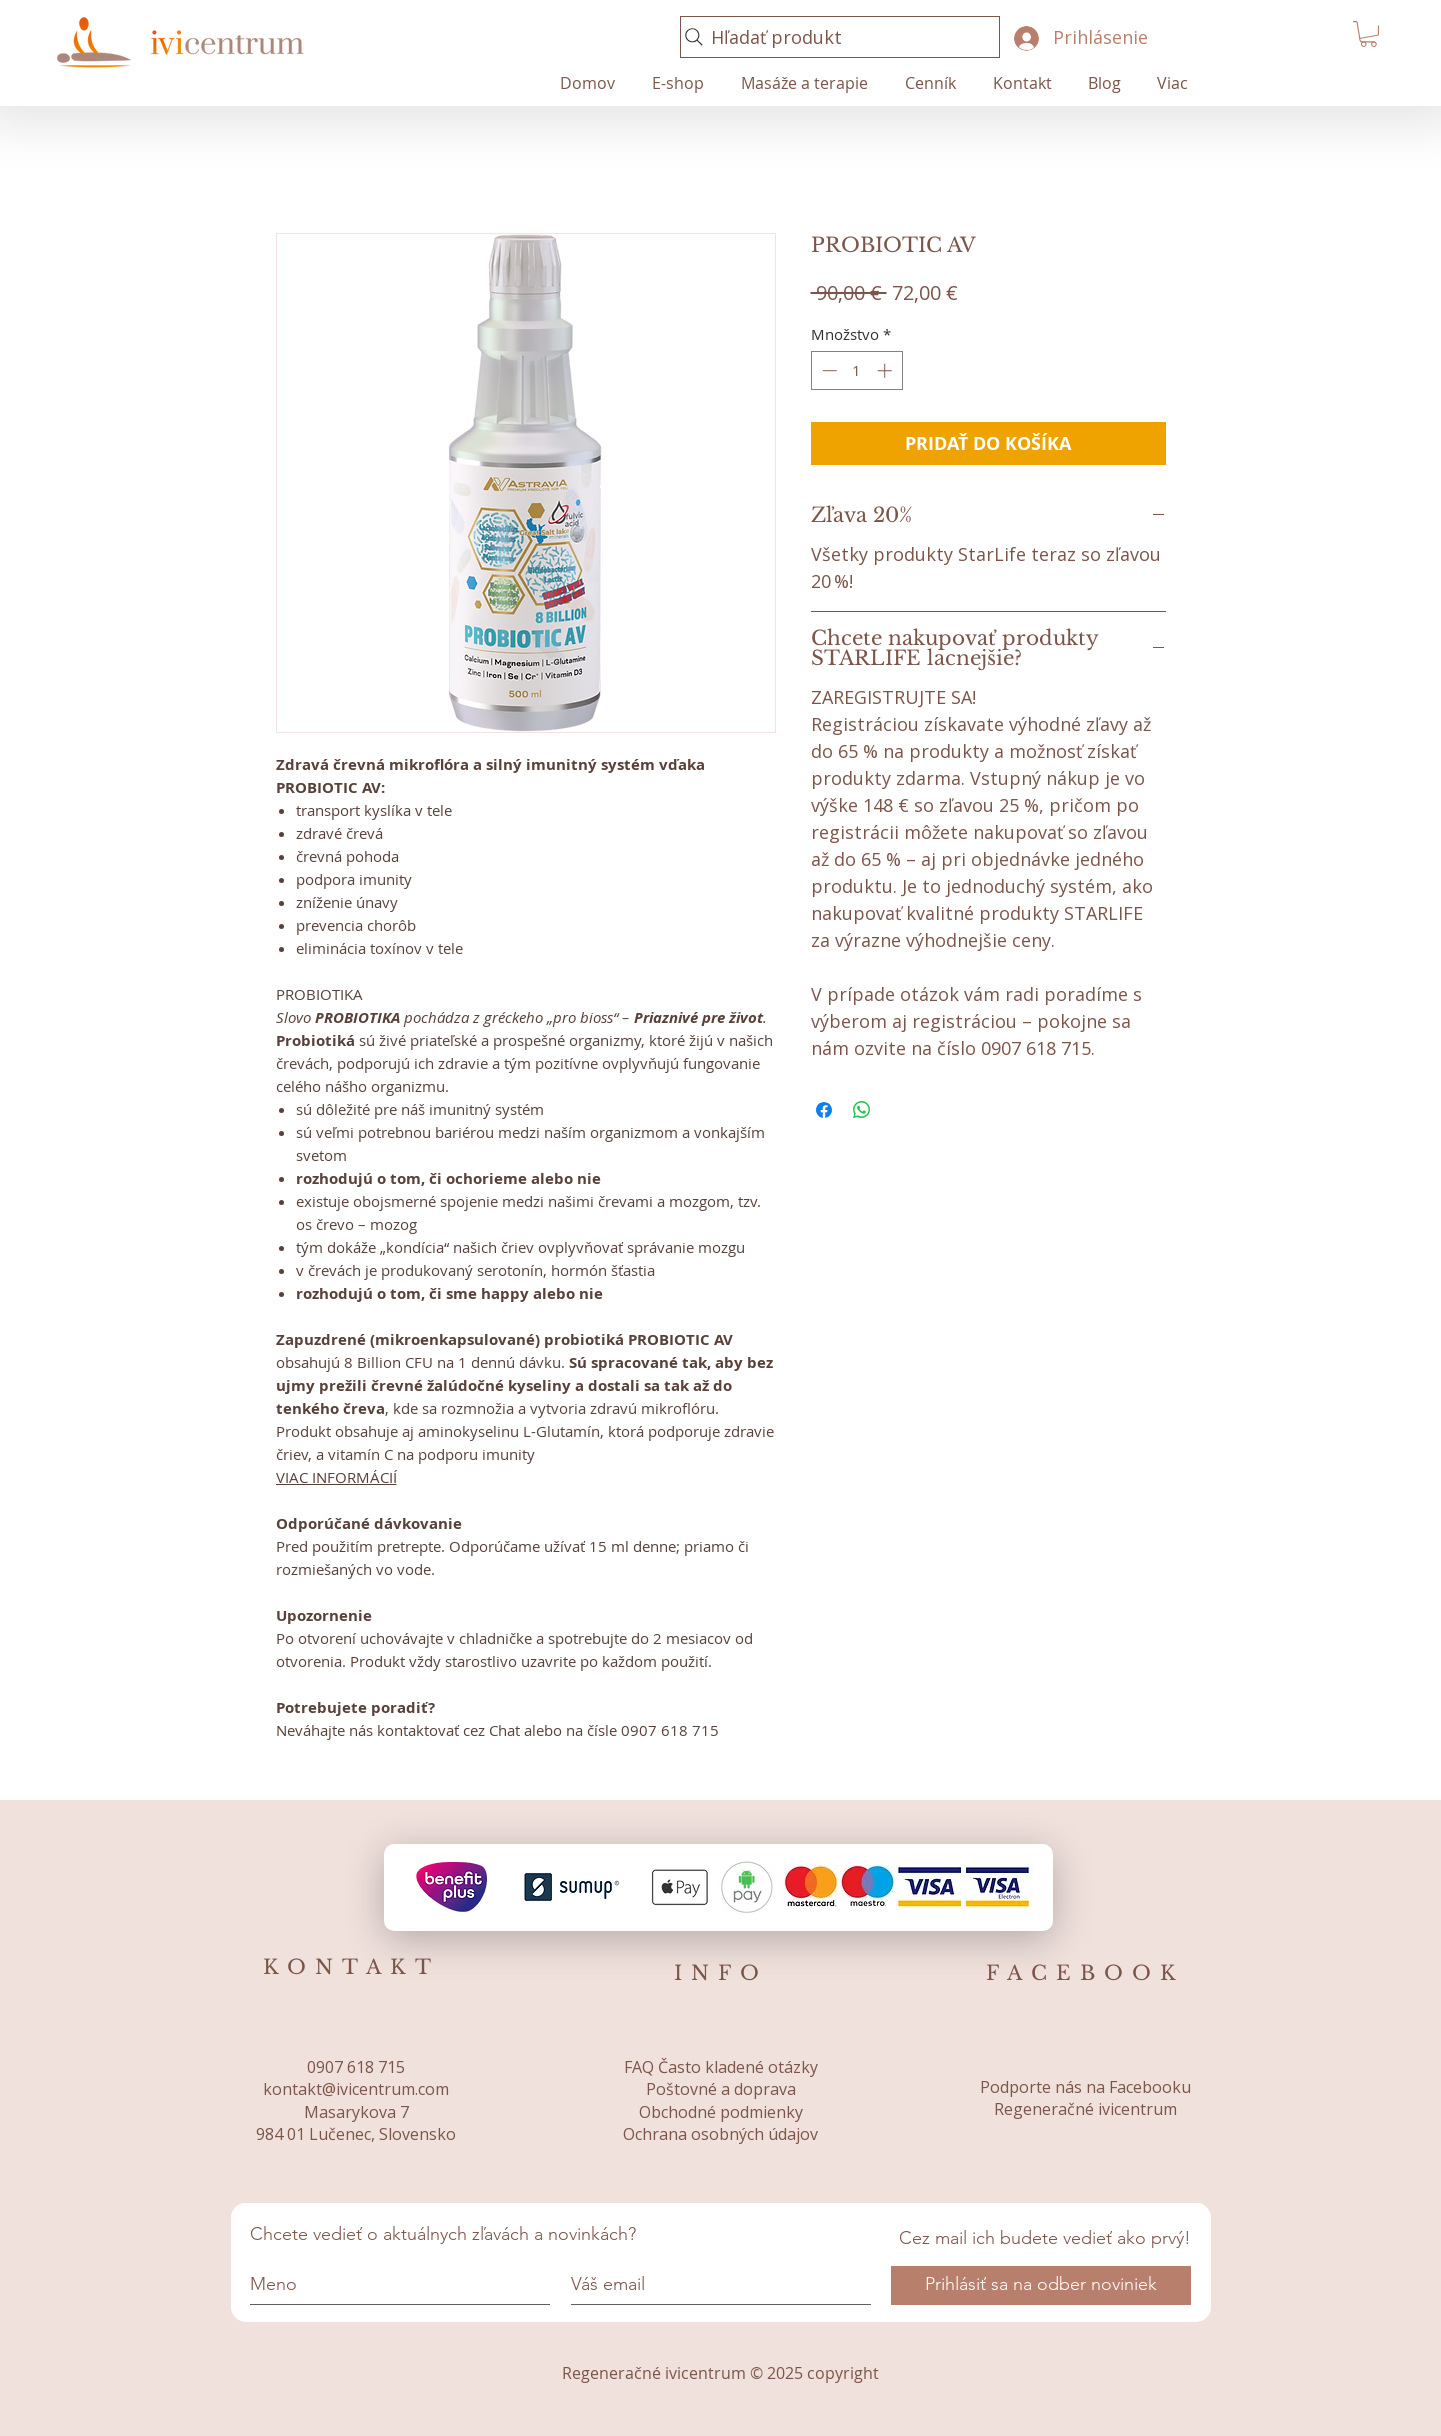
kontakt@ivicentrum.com (356, 2089)
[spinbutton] (856, 370)
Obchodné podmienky (721, 2112)
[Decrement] (827, 370)
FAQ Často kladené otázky (721, 2067)
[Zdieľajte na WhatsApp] (862, 1110)
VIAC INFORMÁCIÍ (336, 1477)
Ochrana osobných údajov (720, 2134)
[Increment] (886, 370)
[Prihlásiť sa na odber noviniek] (1041, 2285)
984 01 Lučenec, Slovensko (356, 2134)
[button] (1368, 34)
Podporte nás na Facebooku (1085, 2087)
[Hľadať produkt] (840, 37)
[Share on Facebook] (824, 1110)
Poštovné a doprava (721, 2089)
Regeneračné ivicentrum (1085, 2109)
